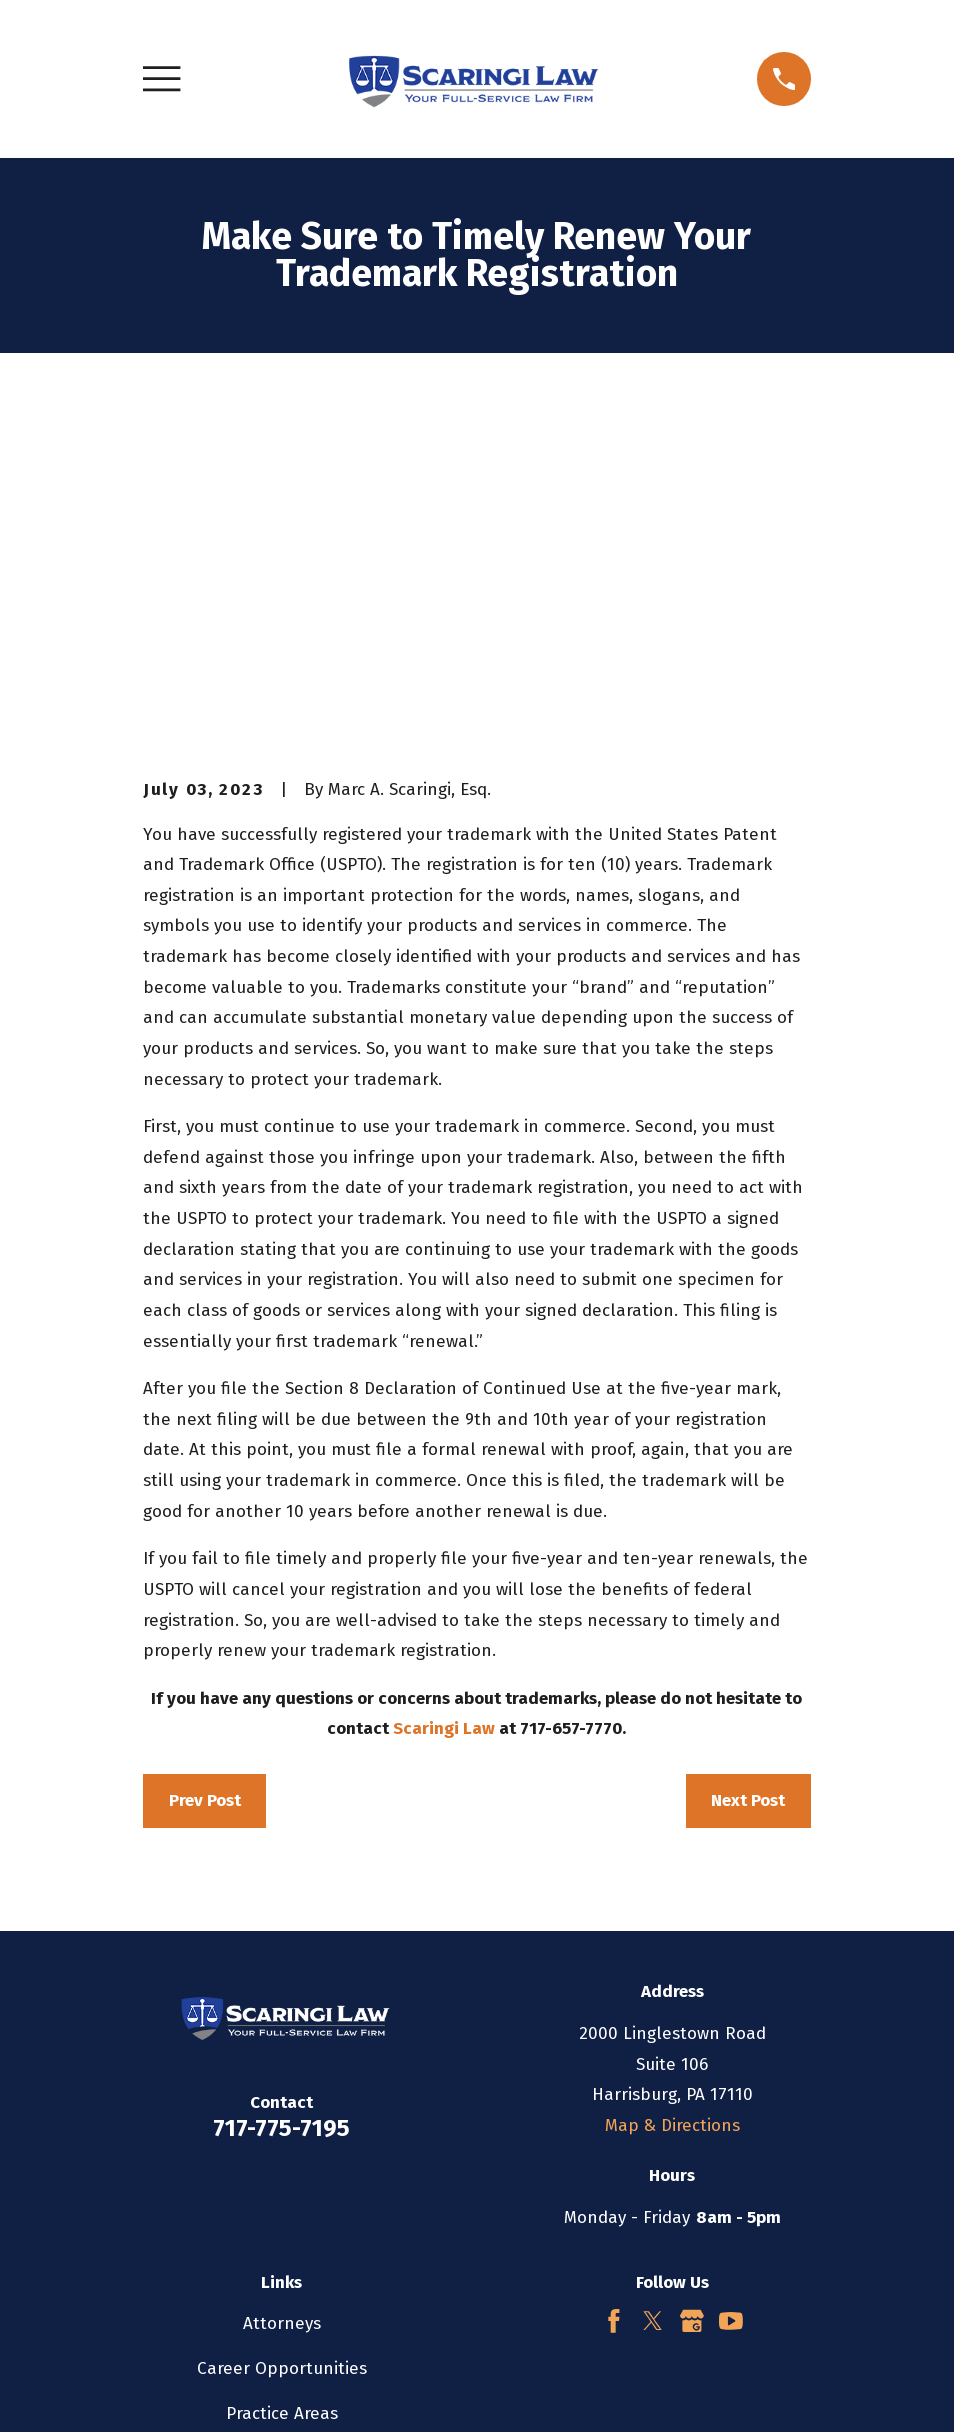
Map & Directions (672, 1785)
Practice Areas (282, 2073)
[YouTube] (731, 1981)
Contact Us (282, 2163)
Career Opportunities (282, 2028)
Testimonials (281, 2118)
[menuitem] (170, 2389)
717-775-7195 (281, 1788)
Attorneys (282, 1983)
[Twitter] (653, 1981)
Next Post (748, 1460)
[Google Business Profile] (692, 1981)
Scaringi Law (444, 1388)
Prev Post (205, 1460)
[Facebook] (614, 1981)
